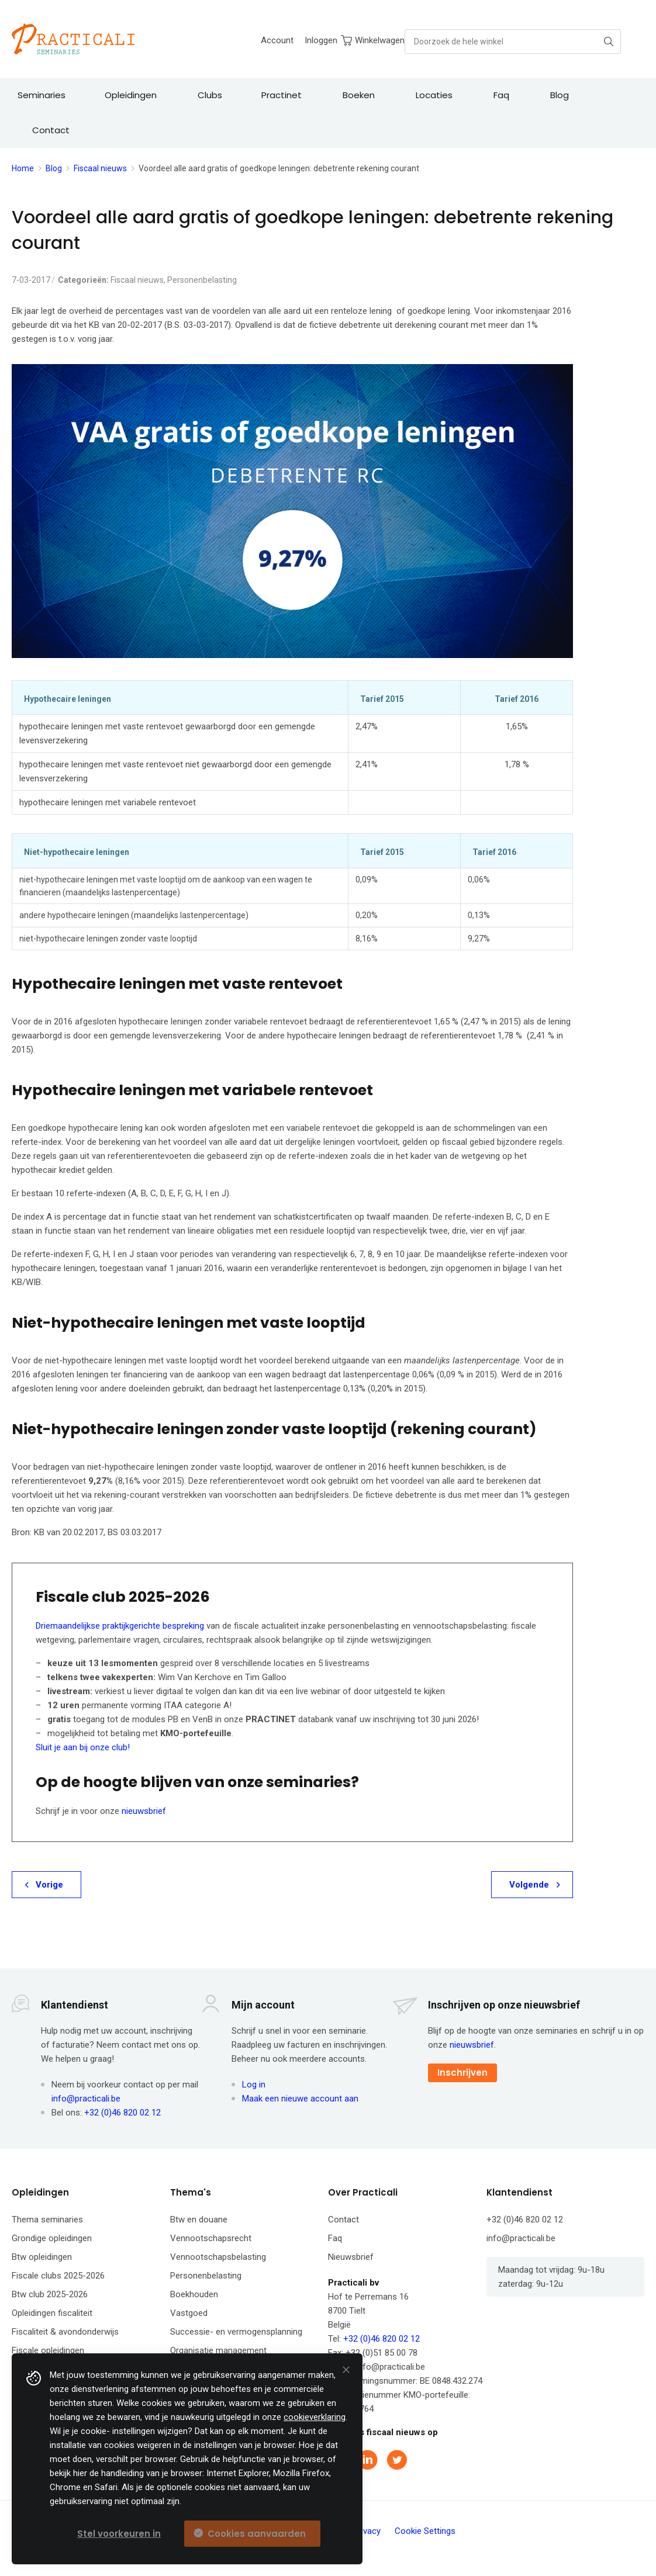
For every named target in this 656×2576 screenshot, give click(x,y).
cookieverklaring (315, 2417)
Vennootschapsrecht (210, 2238)
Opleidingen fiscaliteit (52, 2313)
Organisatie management (218, 2350)
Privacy (367, 2531)
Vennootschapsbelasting (218, 2257)
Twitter (398, 2460)
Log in (253, 2084)
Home (23, 168)
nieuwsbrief (144, 1811)
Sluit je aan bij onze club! (83, 1747)
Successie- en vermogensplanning (236, 2331)
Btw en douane (198, 2219)
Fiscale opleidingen (48, 2350)
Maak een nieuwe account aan (300, 2098)
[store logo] (73, 38)
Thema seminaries (47, 2219)
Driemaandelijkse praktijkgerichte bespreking (120, 1626)
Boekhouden (194, 2294)
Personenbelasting (202, 280)
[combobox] (513, 41)
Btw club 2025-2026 (50, 2294)
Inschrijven (462, 2072)
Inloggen (321, 40)
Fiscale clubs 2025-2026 (58, 2275)
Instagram (427, 2460)
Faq (335, 2238)
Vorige (49, 1884)
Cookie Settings (425, 2531)
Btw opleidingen (42, 2257)
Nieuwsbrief (351, 2257)
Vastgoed (189, 2313)
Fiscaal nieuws (100, 168)
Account (277, 40)
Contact (343, 2219)
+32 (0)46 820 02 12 (122, 2112)
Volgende (529, 1884)
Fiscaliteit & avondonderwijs (65, 2331)
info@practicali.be (85, 2098)
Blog (54, 168)
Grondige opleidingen (52, 2238)
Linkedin (369, 2460)
